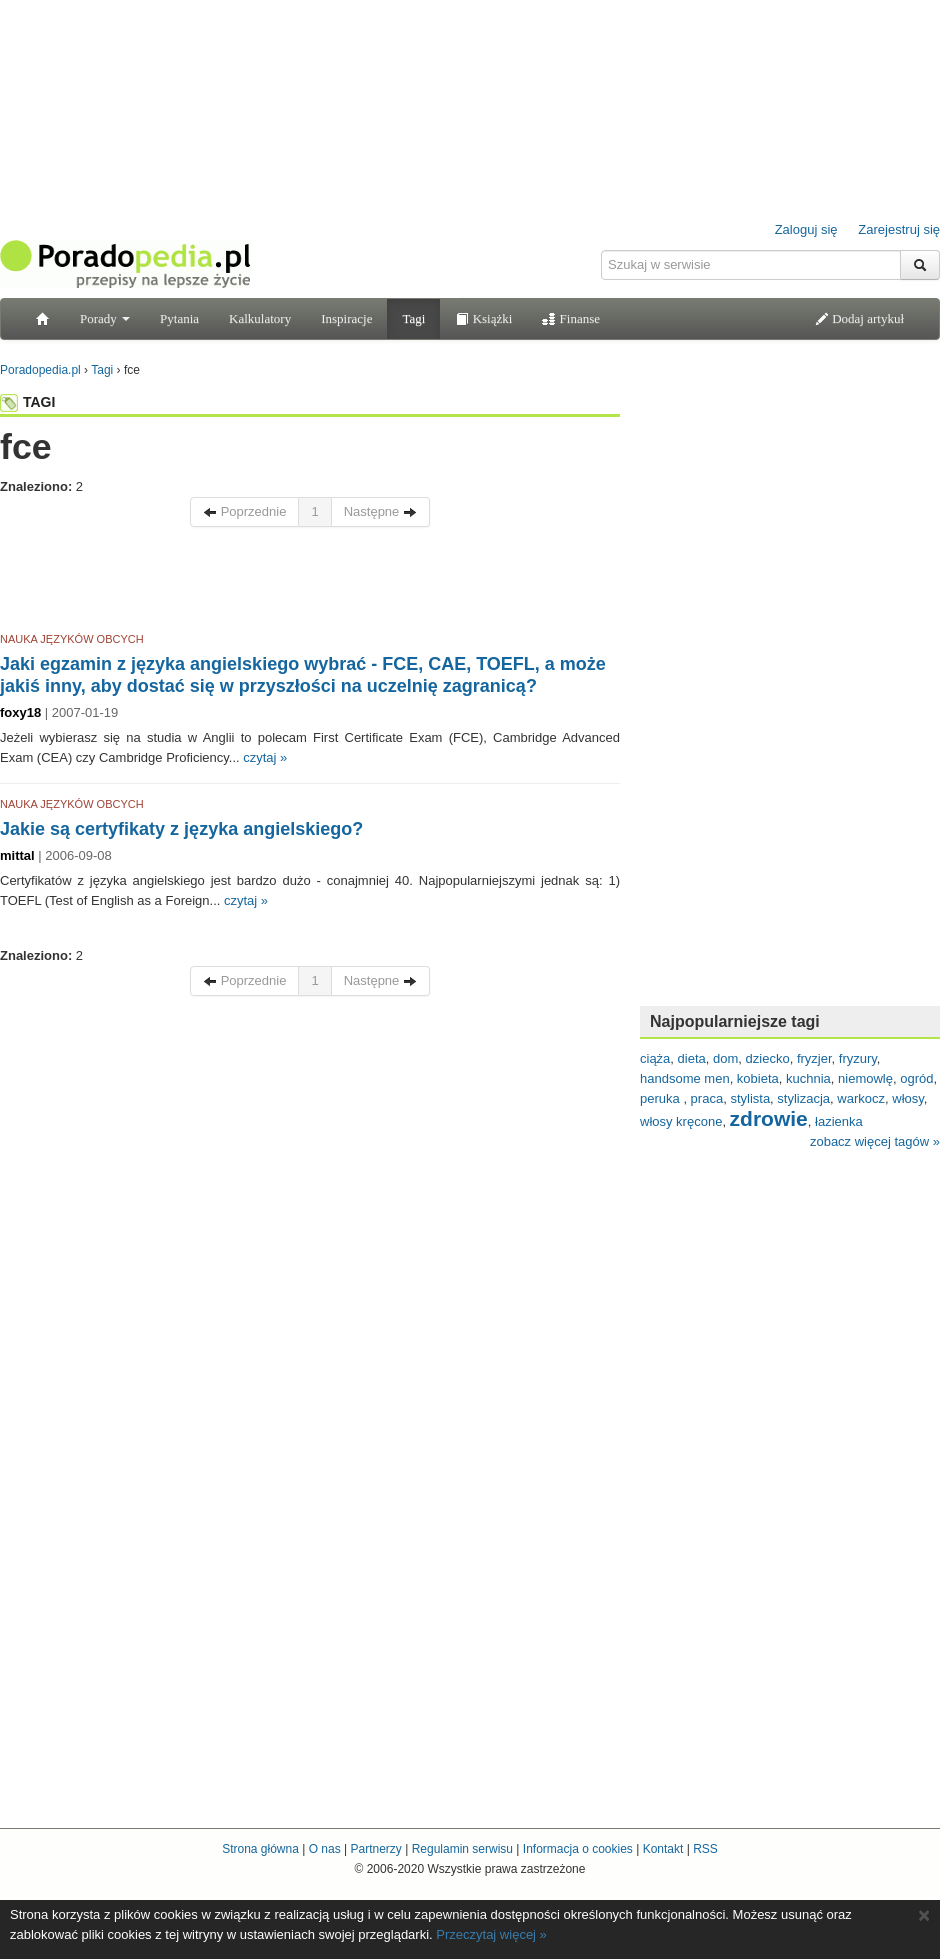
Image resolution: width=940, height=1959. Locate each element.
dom (725, 1058)
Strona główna (260, 1849)
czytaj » (265, 757)
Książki (483, 318)
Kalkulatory (260, 318)
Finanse (571, 318)
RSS (705, 1849)
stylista (750, 1098)
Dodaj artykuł (859, 318)
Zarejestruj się (899, 229)
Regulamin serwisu (462, 1849)
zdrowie (769, 1118)
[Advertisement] (310, 583)
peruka (661, 1098)
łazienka (839, 1121)
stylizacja (803, 1098)
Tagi (413, 318)
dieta (692, 1058)
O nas (325, 1849)
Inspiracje (346, 318)
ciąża (655, 1058)
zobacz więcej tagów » (875, 1141)
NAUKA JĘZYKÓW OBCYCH (72, 639)
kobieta (758, 1078)
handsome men (685, 1078)
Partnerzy (375, 1849)
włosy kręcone (681, 1121)
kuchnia (808, 1078)
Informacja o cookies (578, 1849)
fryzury (858, 1058)
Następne (380, 511)
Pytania (179, 318)
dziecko (768, 1058)
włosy (908, 1098)
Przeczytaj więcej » (491, 1934)
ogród (916, 1078)
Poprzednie (244, 511)
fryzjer (814, 1058)
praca (707, 1098)
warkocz (861, 1098)
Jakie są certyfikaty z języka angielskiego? (181, 829)
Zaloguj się (806, 229)
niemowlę (865, 1078)
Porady (105, 318)
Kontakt (663, 1849)
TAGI (27, 402)
